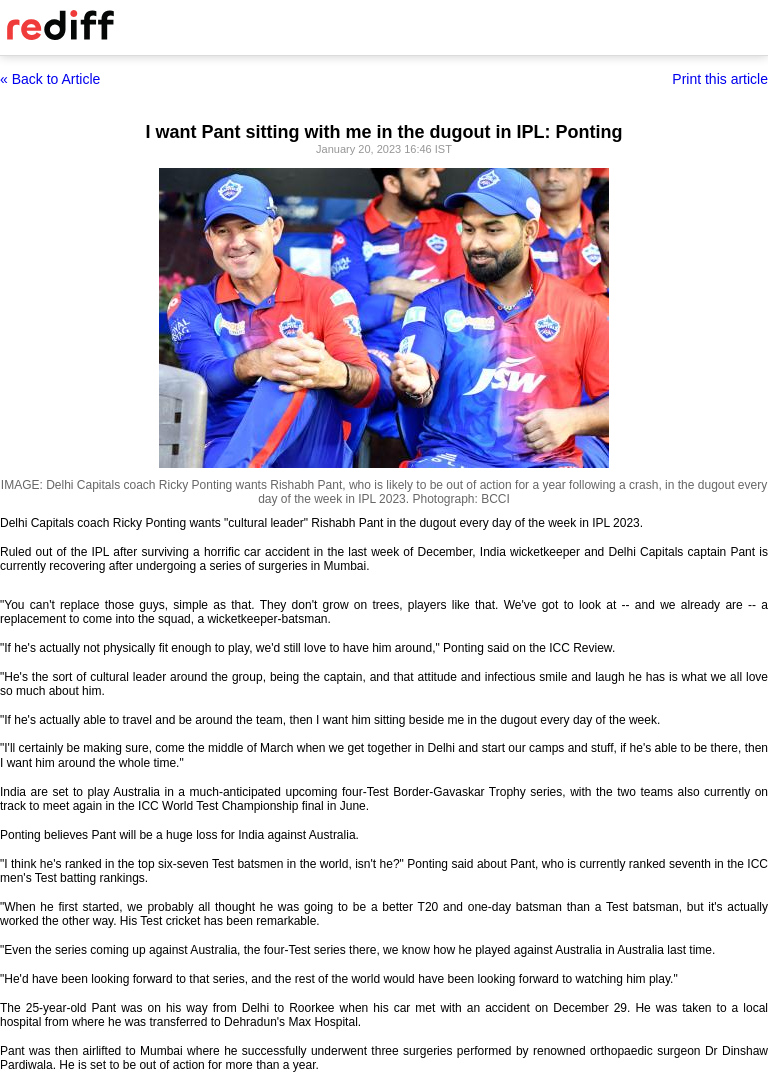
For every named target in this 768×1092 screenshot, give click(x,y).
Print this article (720, 79)
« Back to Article (50, 79)
